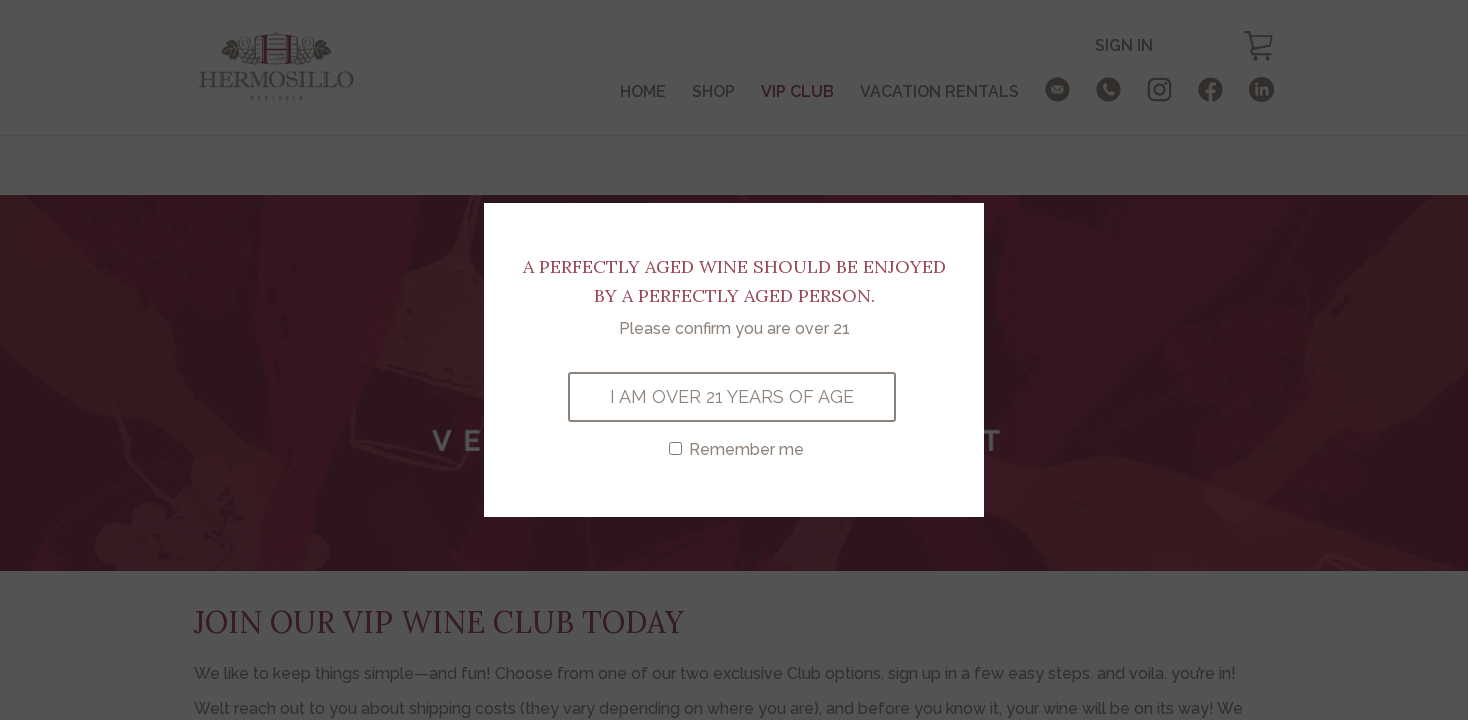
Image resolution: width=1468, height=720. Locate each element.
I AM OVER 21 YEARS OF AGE (732, 396)
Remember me (736, 449)
